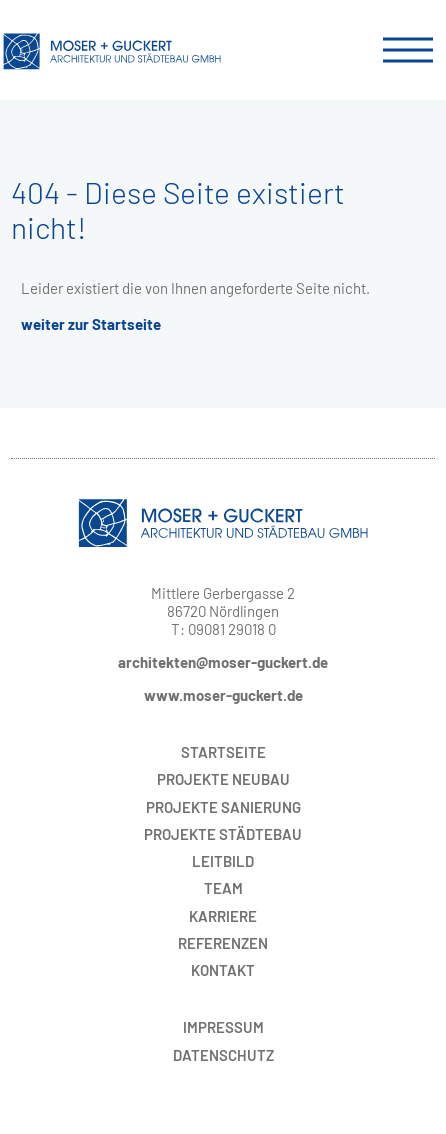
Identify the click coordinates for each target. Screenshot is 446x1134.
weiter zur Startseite (91, 324)
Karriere (223, 916)
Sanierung (223, 807)
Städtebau (223, 834)
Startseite (223, 752)
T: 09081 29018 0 (223, 629)
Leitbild (223, 861)
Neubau (223, 779)
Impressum (223, 1027)
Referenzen (223, 943)
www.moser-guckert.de (223, 695)
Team (223, 888)
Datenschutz (223, 1055)
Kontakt (223, 970)
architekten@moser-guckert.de (223, 662)
